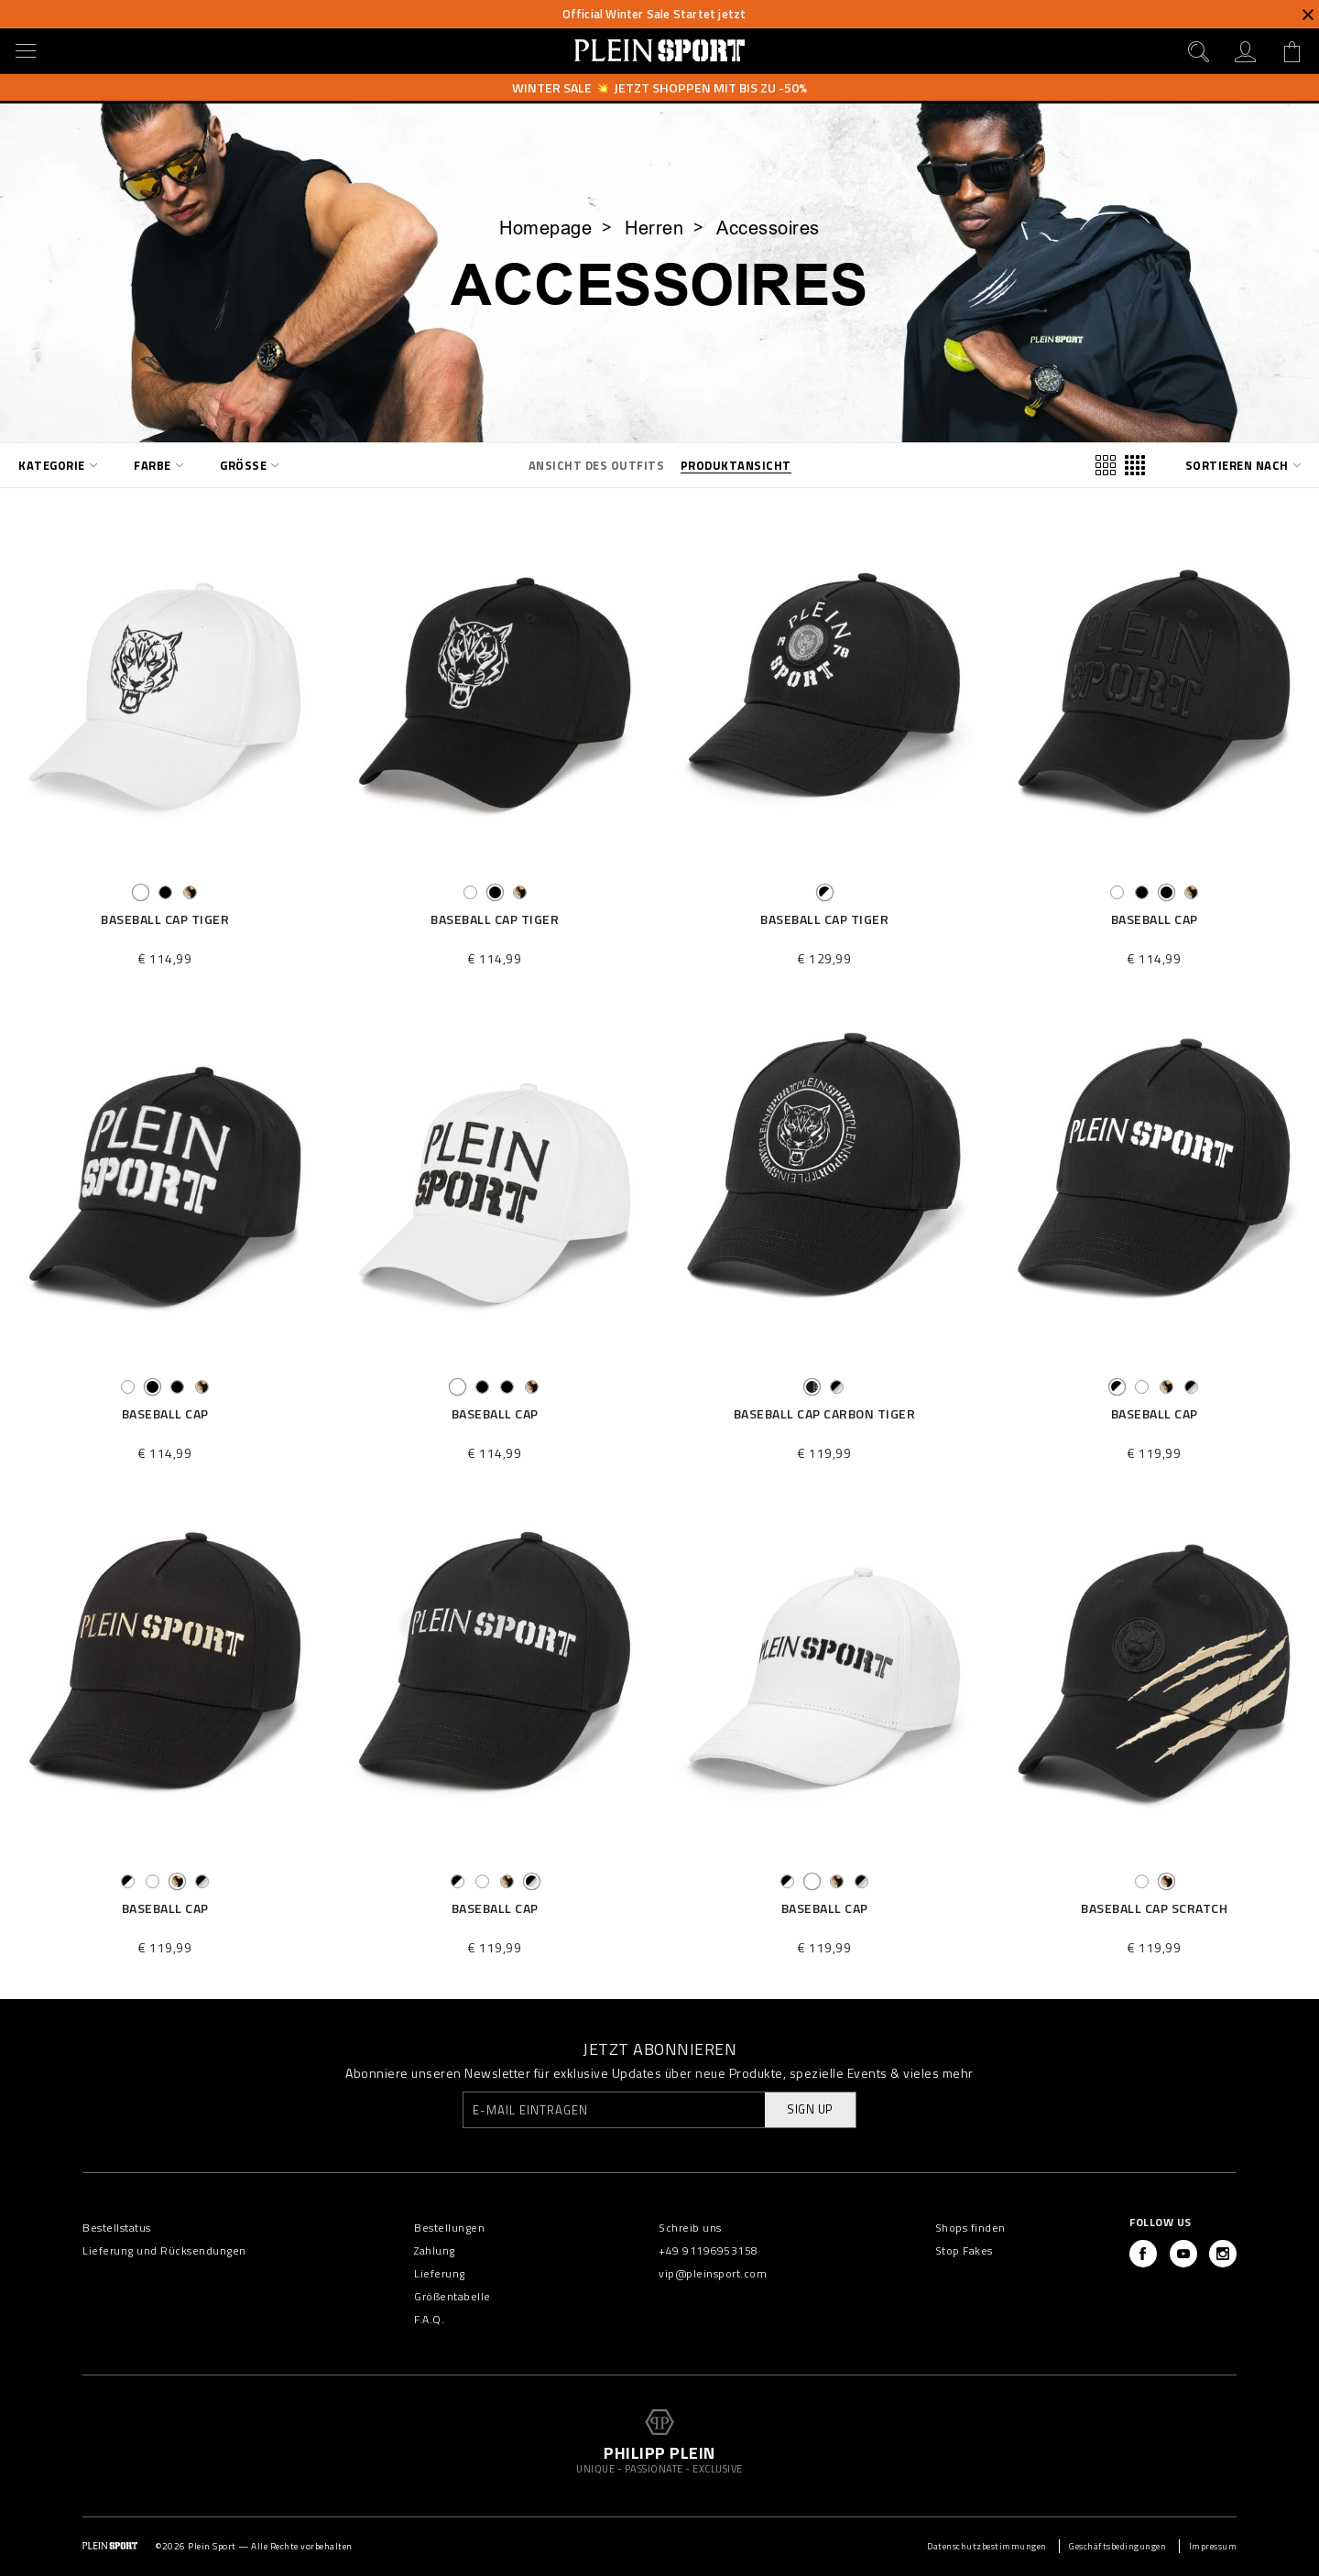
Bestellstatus (116, 2227)
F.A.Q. (429, 2319)
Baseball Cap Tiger (165, 920)
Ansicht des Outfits (597, 465)
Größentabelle (452, 2296)
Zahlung (434, 2250)
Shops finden (970, 2227)
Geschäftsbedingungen (1117, 2546)
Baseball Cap (1154, 920)
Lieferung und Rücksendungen (164, 2250)
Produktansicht (736, 465)
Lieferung (439, 2273)
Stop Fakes (964, 2250)
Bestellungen (449, 2227)
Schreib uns (690, 2227)
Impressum (1213, 2546)
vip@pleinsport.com (713, 2273)
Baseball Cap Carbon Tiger (825, 1414)
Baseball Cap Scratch (1154, 1909)
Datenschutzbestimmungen (987, 2546)
